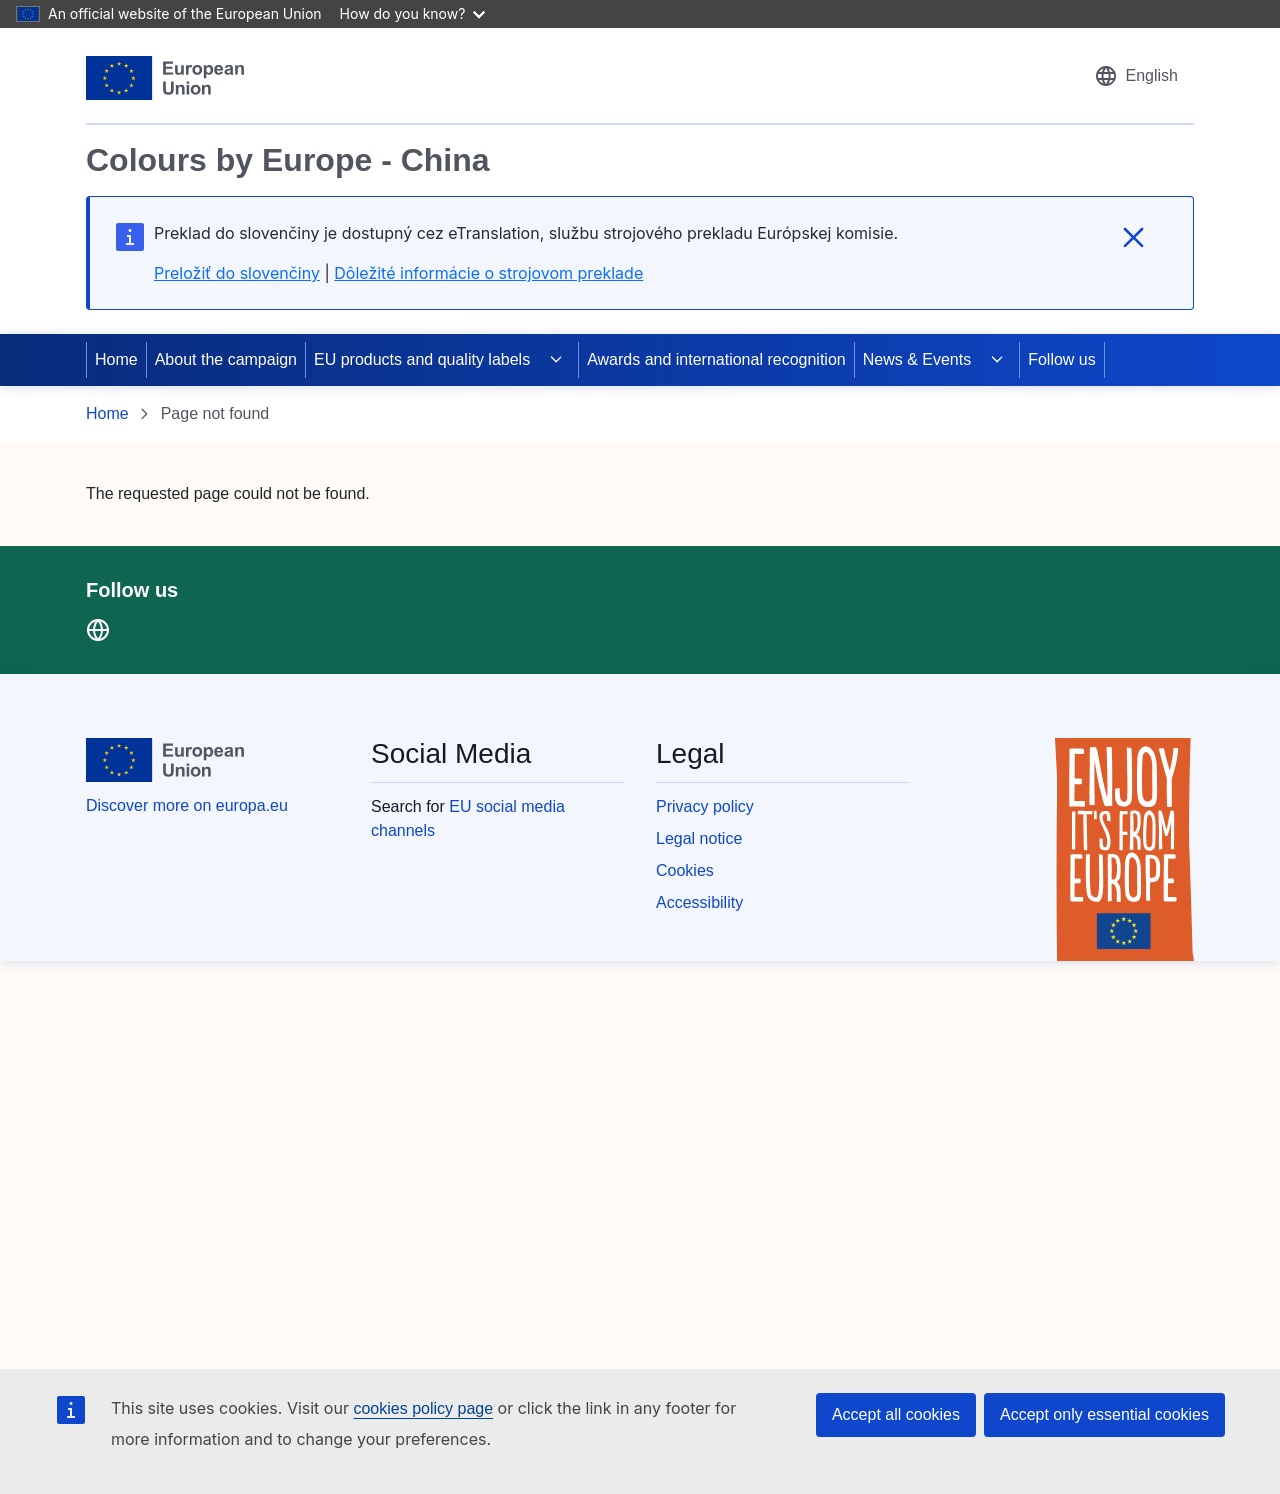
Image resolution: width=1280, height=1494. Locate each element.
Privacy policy (705, 806)
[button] (1136, 76)
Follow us (1062, 359)
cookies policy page (423, 1408)
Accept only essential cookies (1104, 1414)
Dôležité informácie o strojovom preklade (488, 273)
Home (116, 359)
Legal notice (699, 838)
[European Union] (165, 78)
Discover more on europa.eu (187, 805)
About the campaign (226, 359)
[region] (640, 193)
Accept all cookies (896, 1414)
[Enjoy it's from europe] (1124, 849)
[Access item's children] (556, 360)
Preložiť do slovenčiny (237, 273)
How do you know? (413, 13)
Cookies (685, 870)
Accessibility (699, 902)
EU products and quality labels (422, 359)
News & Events (917, 359)
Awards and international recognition (716, 359)
